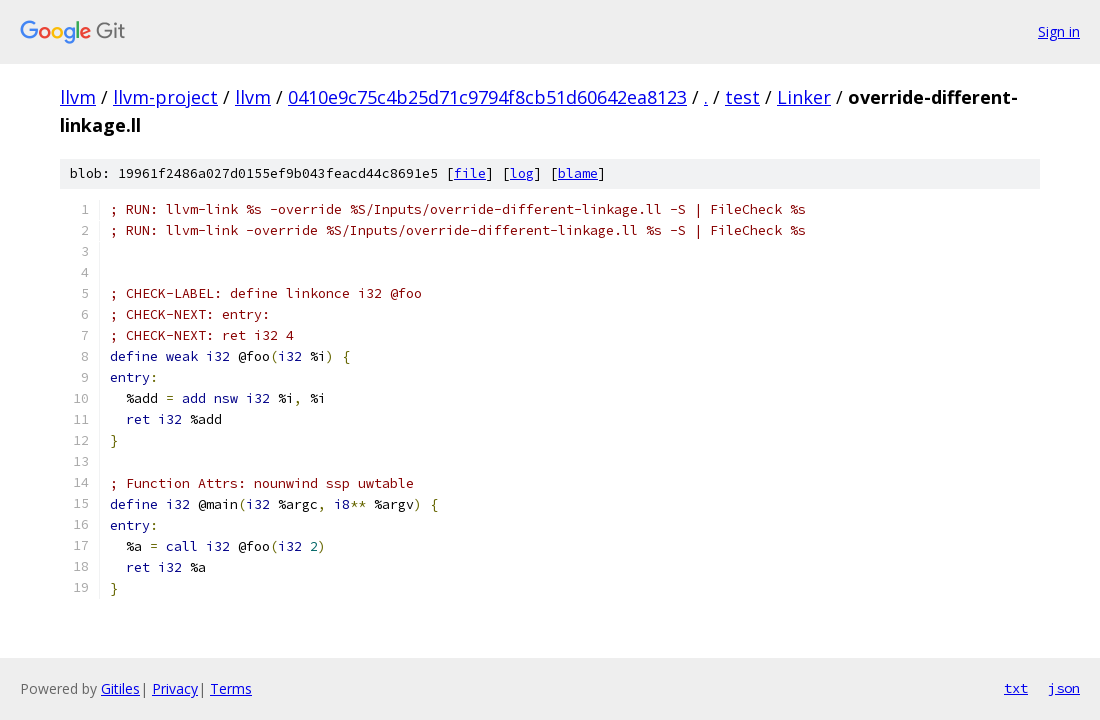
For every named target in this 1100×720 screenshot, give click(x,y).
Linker (804, 97)
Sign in (1059, 31)
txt (1016, 688)
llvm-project (165, 97)
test (742, 97)
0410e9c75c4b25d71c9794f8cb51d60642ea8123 (487, 97)
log (522, 173)
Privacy (175, 688)
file (470, 173)
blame (578, 173)
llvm (78, 97)
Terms (231, 688)
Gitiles (120, 688)
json (1064, 688)
